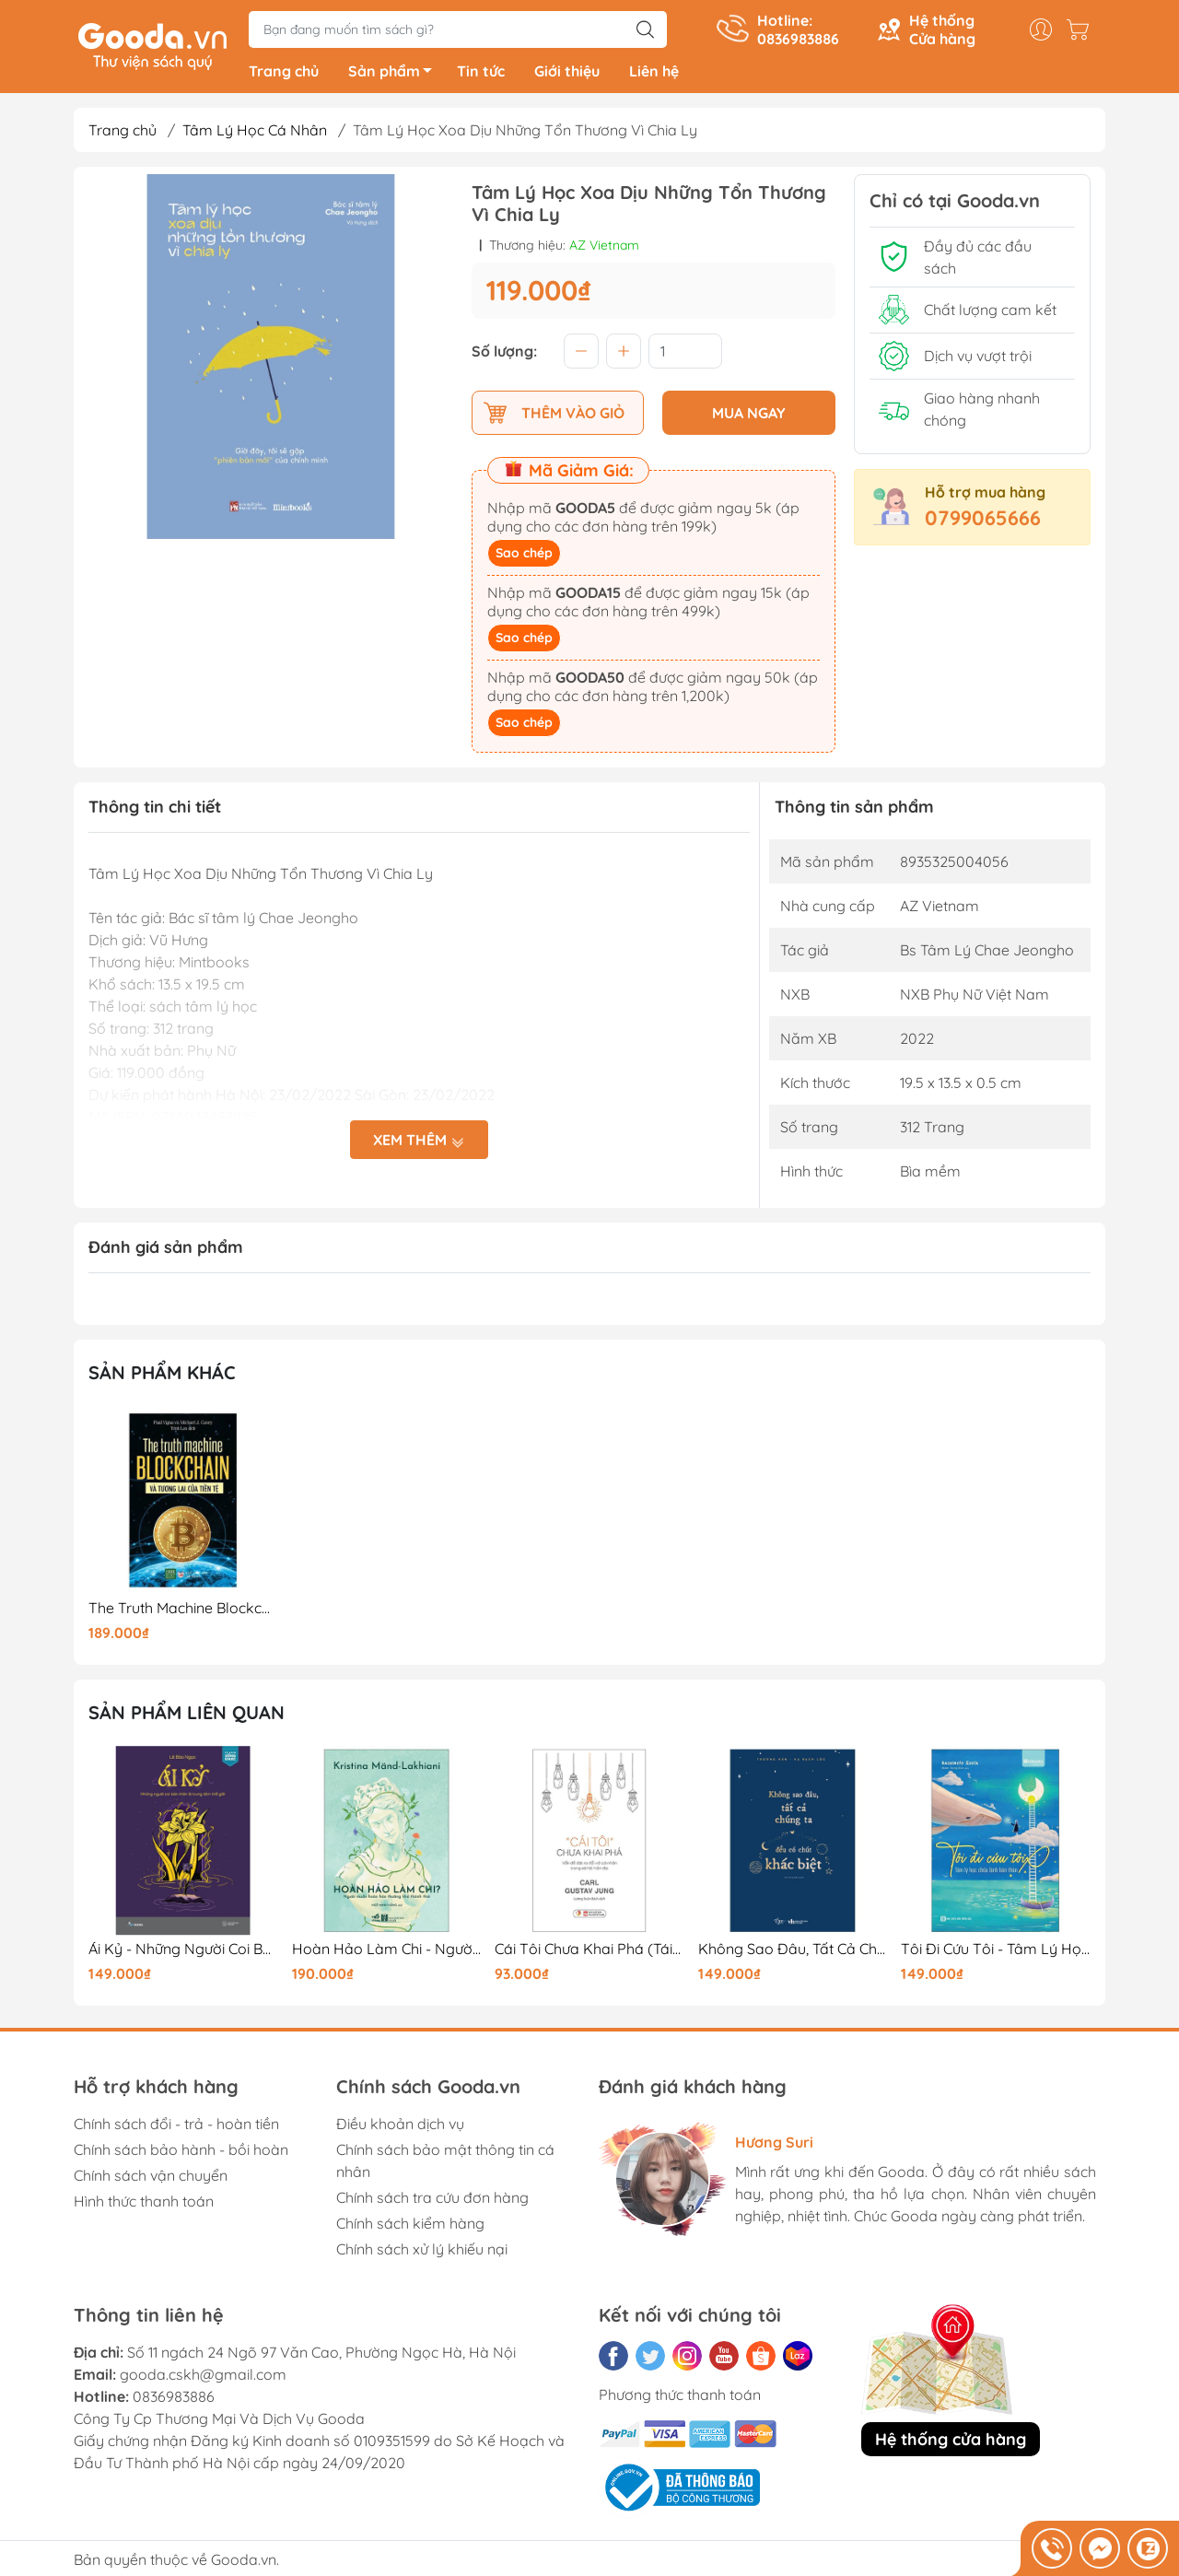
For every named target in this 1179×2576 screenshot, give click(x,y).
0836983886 (174, 2399)
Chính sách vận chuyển (151, 2178)
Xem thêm (419, 1142)
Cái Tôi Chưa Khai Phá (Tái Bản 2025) (589, 1952)
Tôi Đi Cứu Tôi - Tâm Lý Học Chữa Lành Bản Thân (996, 1952)
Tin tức (481, 73)
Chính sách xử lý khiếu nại (422, 2251)
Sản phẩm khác (162, 1375)
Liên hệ (654, 73)
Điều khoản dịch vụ (400, 2126)
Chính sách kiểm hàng (410, 2226)
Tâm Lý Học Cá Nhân (254, 132)
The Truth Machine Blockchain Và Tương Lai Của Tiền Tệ (183, 1611)
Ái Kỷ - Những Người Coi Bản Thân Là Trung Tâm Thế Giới (183, 1952)
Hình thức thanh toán (144, 2204)
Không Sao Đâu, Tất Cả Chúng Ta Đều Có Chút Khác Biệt (793, 1952)
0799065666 (983, 520)
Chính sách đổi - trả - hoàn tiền (176, 2126)
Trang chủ (284, 73)
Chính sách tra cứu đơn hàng (432, 2200)
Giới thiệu (567, 73)
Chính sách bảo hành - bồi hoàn (181, 2152)
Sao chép (524, 556)
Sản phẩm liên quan (186, 1715)
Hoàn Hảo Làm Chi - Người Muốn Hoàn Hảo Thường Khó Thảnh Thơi (387, 1952)
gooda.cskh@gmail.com (203, 2377)
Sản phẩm (395, 76)
